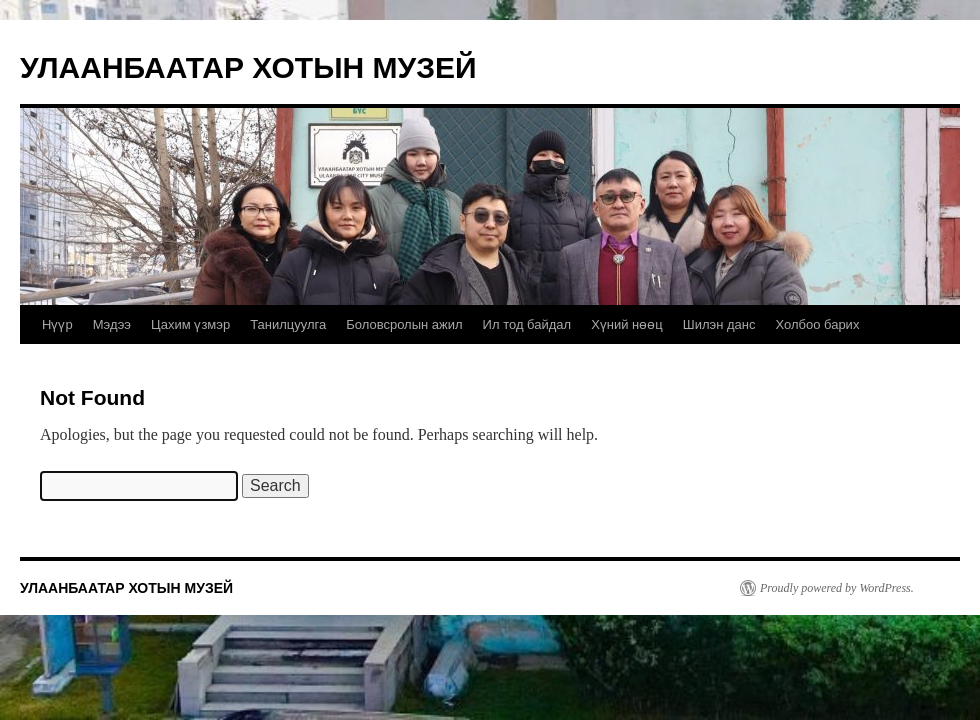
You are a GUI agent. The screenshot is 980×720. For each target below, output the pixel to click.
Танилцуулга (288, 324)
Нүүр (57, 324)
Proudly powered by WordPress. (837, 588)
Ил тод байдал (527, 324)
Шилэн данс (719, 324)
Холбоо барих (817, 324)
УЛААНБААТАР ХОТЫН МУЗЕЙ (248, 67)
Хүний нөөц (627, 324)
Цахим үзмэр (190, 324)
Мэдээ (112, 324)
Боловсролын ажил (404, 324)
